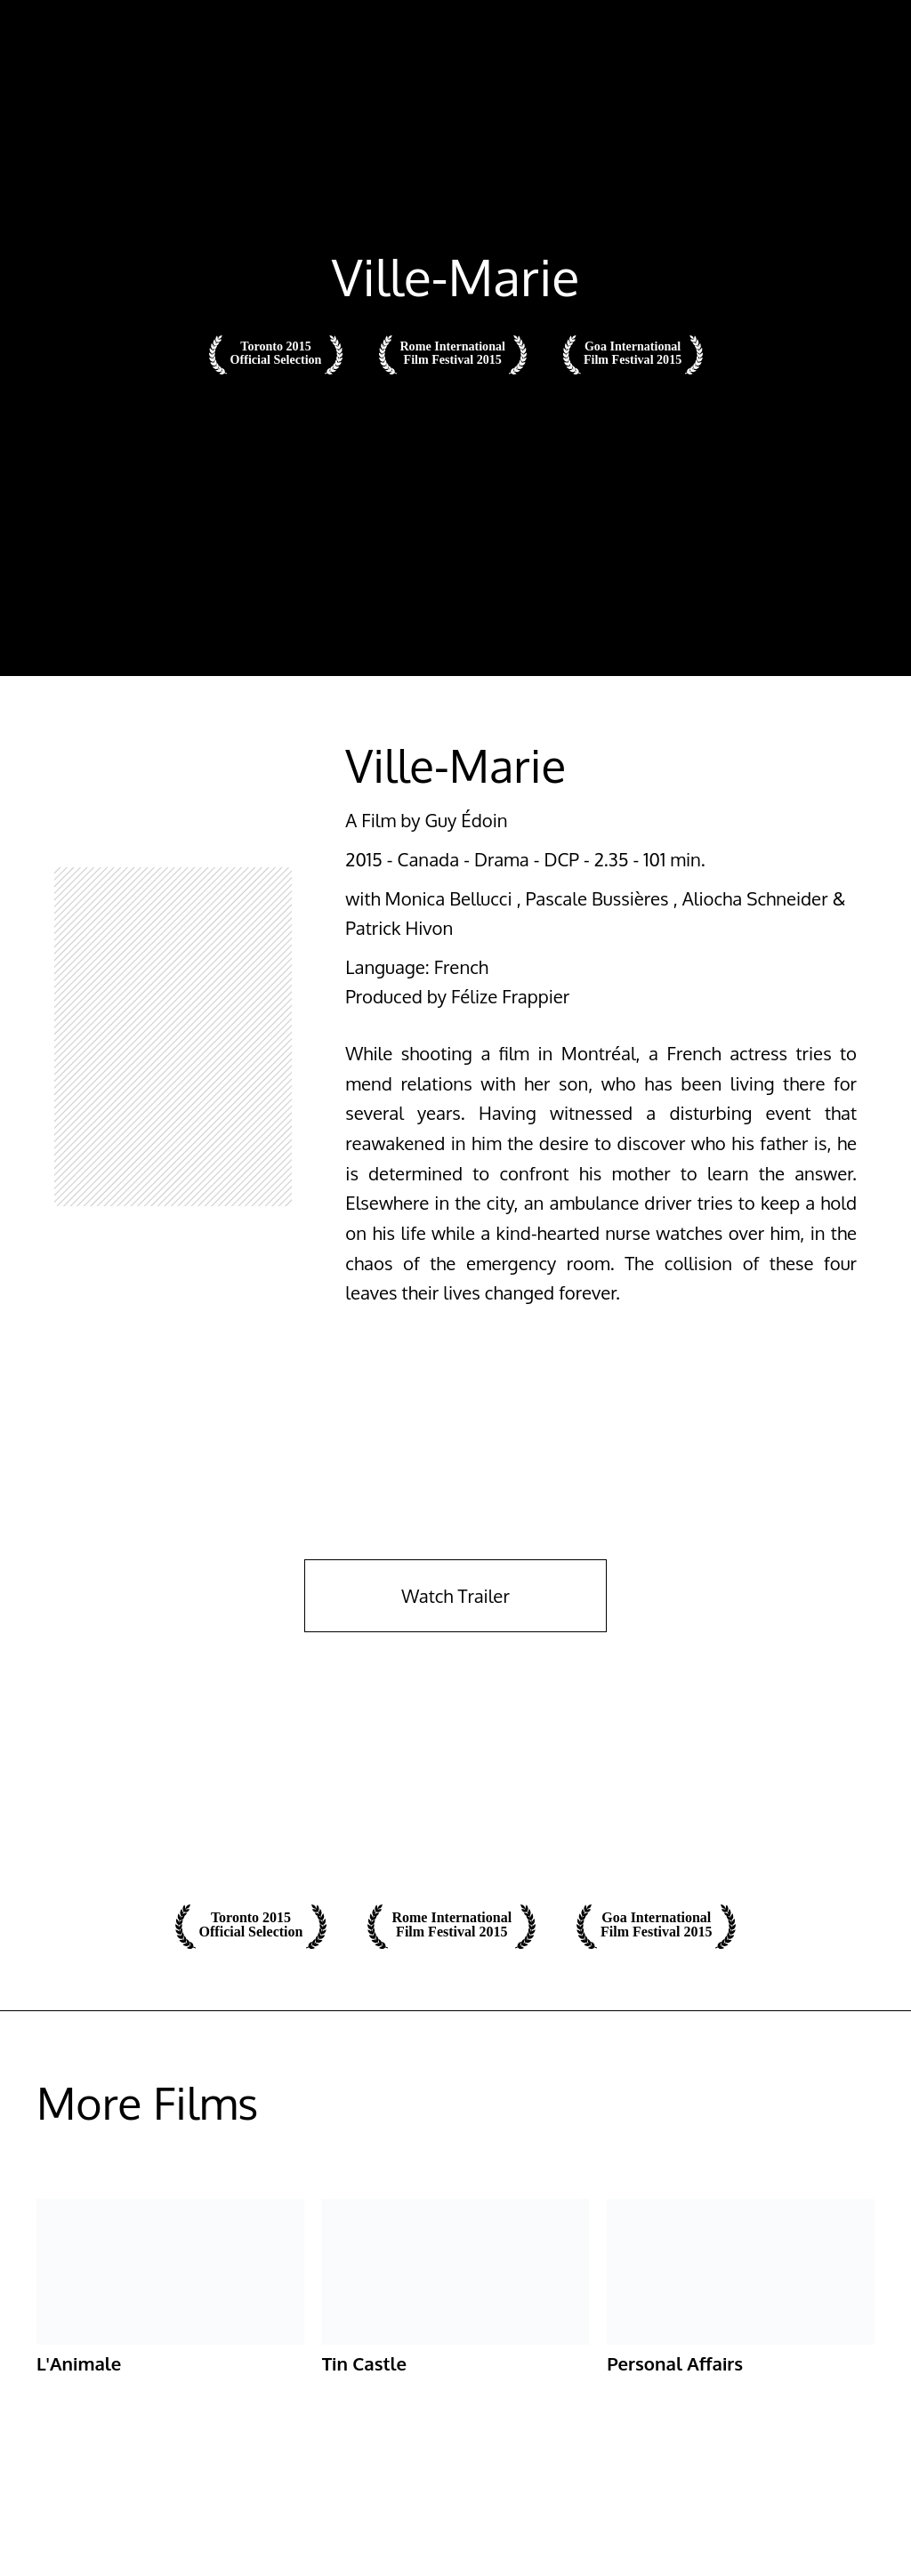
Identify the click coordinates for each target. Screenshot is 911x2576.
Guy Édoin (465, 820)
